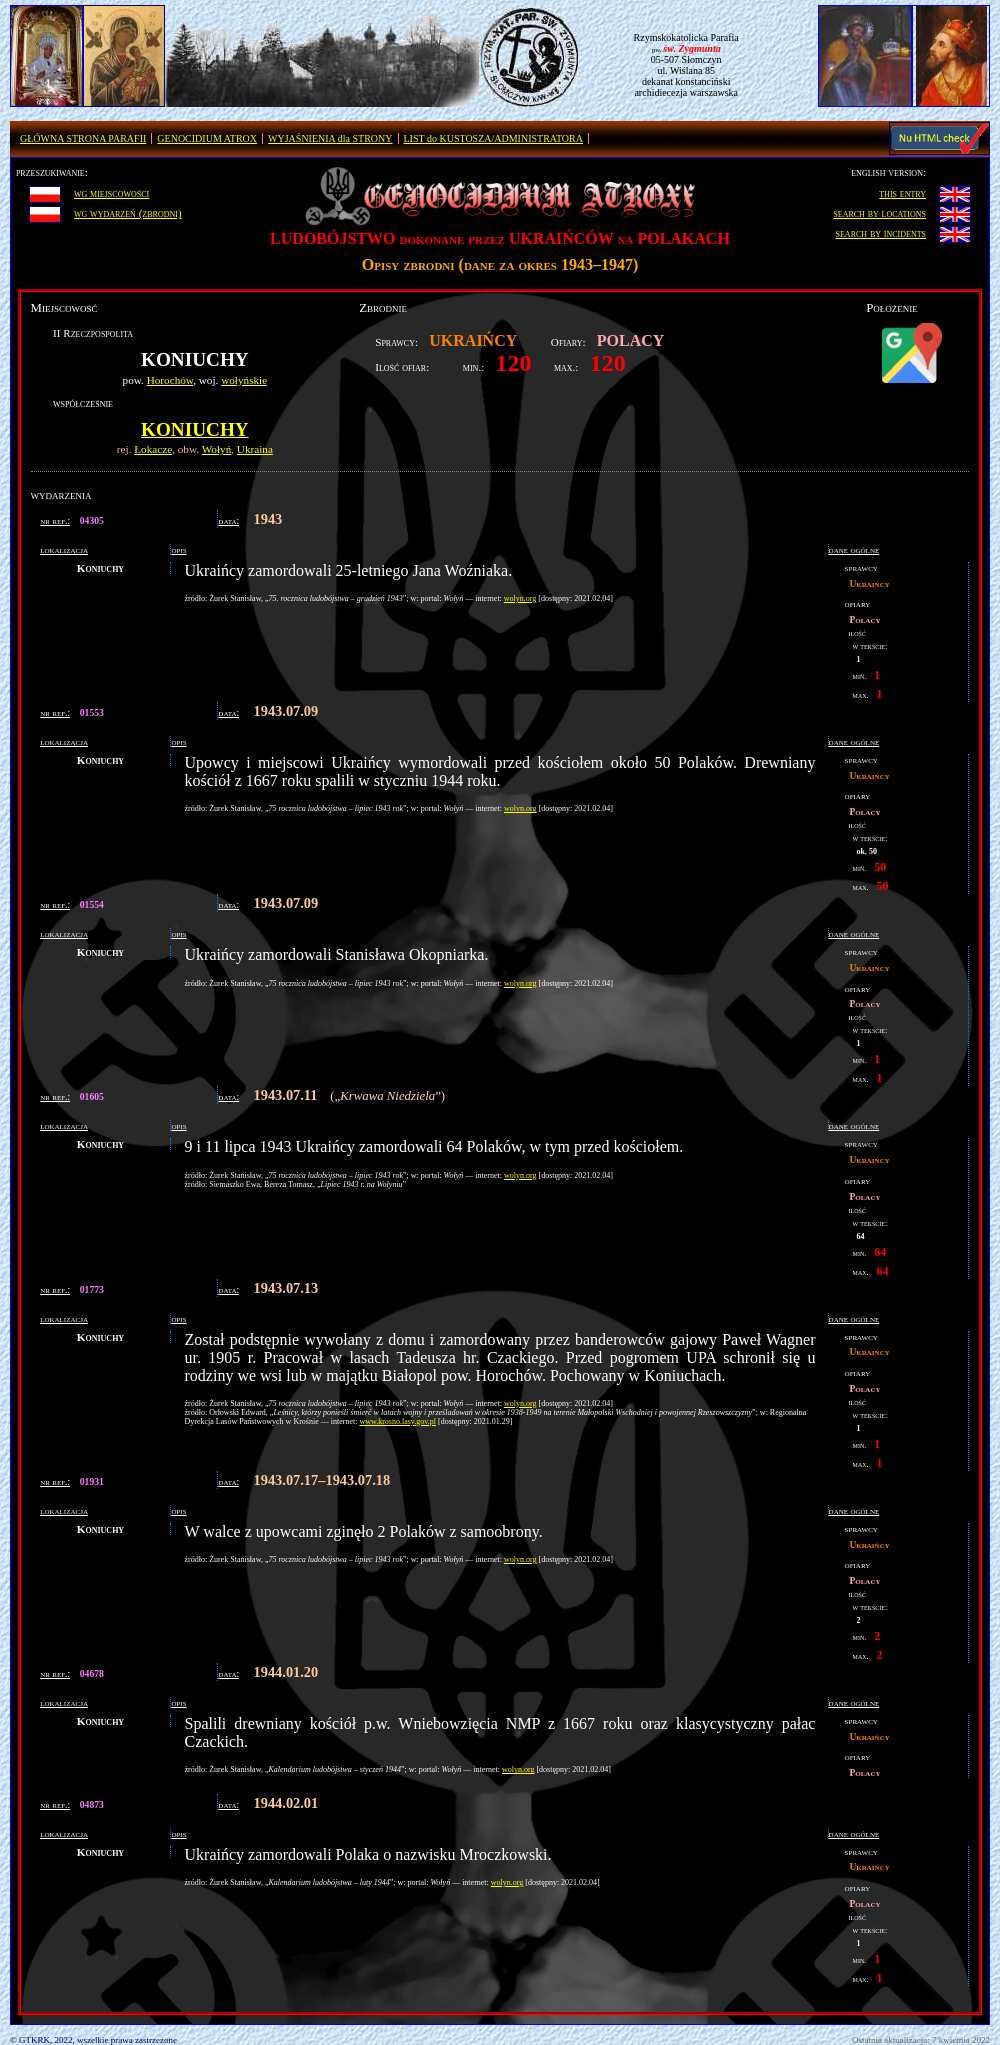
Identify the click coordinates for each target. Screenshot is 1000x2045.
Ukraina (255, 449)
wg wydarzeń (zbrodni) (128, 213)
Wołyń (217, 449)
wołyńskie (244, 380)
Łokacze (153, 449)
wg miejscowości (111, 193)
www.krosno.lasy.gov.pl (397, 1421)
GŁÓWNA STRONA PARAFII (83, 138)
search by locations (879, 213)
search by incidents (881, 233)
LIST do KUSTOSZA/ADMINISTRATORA (493, 138)
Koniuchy (195, 429)
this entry (902, 193)
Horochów (170, 380)
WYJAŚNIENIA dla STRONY (330, 138)
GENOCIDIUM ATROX (207, 138)
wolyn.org (520, 598)
